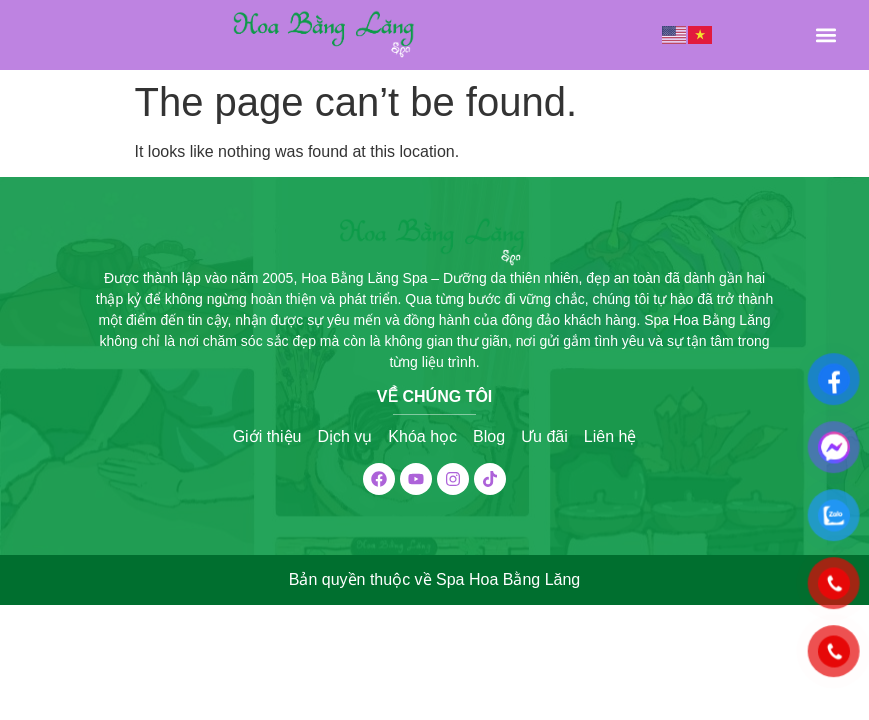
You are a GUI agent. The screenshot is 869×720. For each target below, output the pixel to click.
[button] (825, 35)
